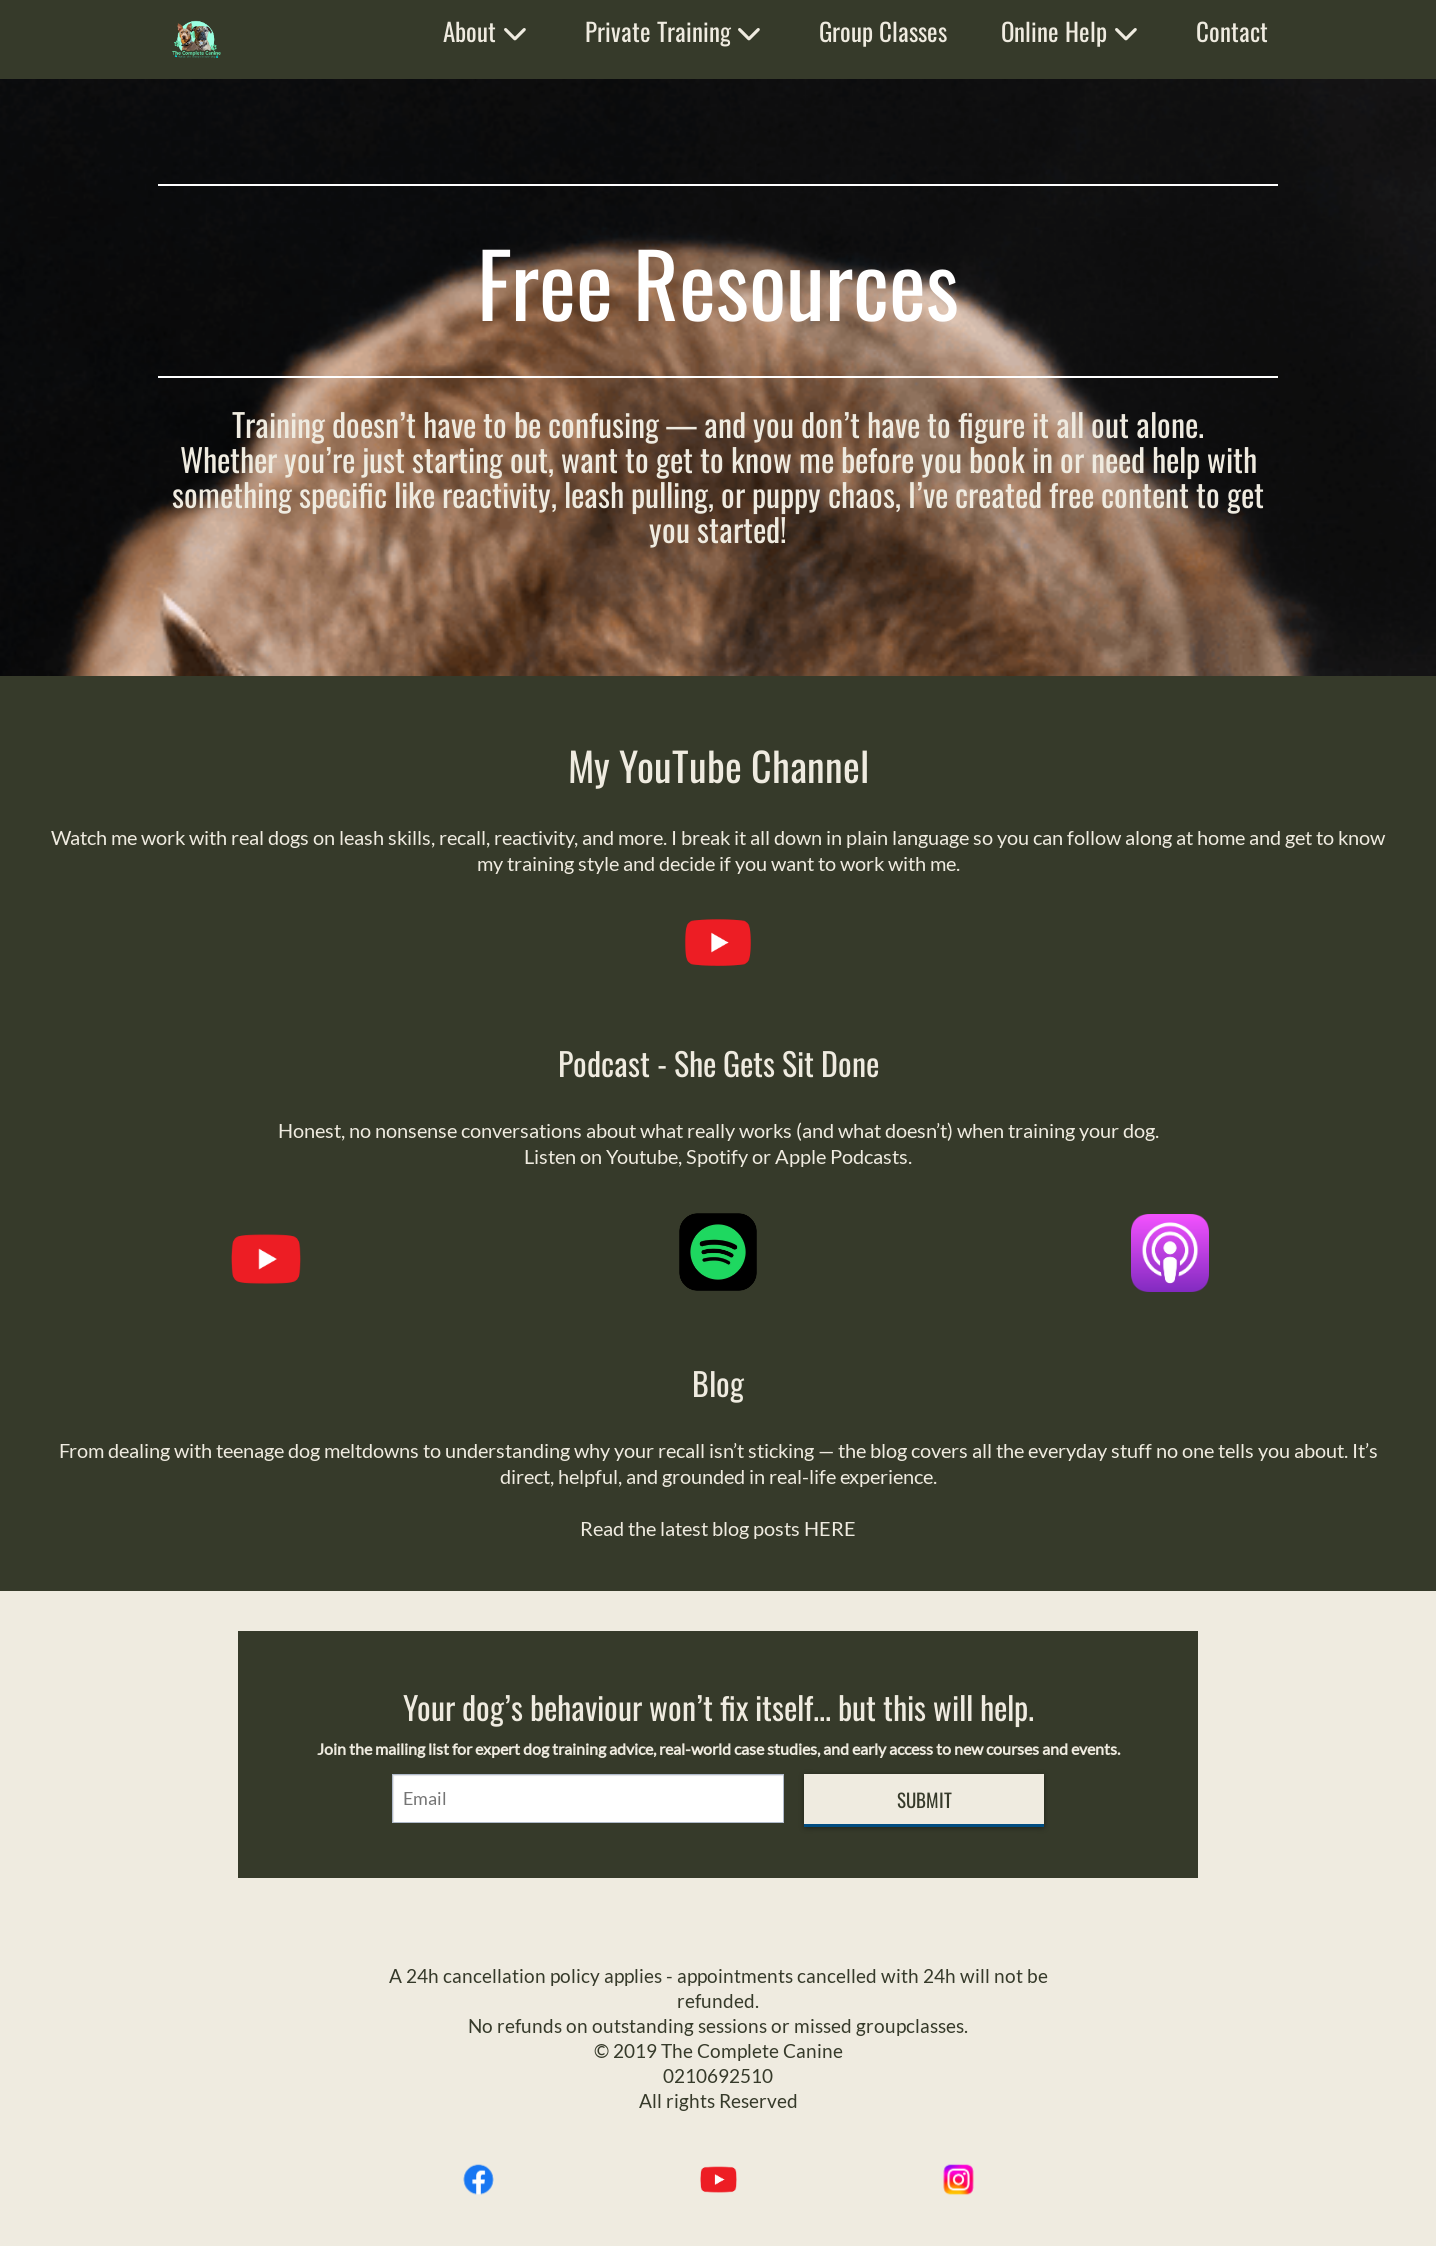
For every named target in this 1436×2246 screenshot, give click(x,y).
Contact (1232, 30)
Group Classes (883, 30)
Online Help (1071, 30)
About (487, 30)
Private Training (675, 30)
